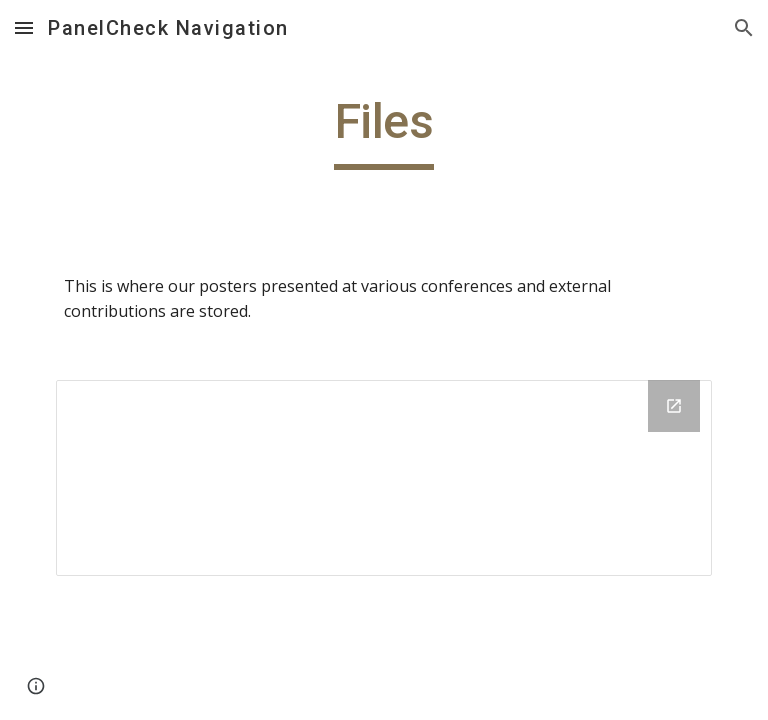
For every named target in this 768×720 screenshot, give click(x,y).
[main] (383, 131)
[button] (24, 27)
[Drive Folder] (383, 478)
